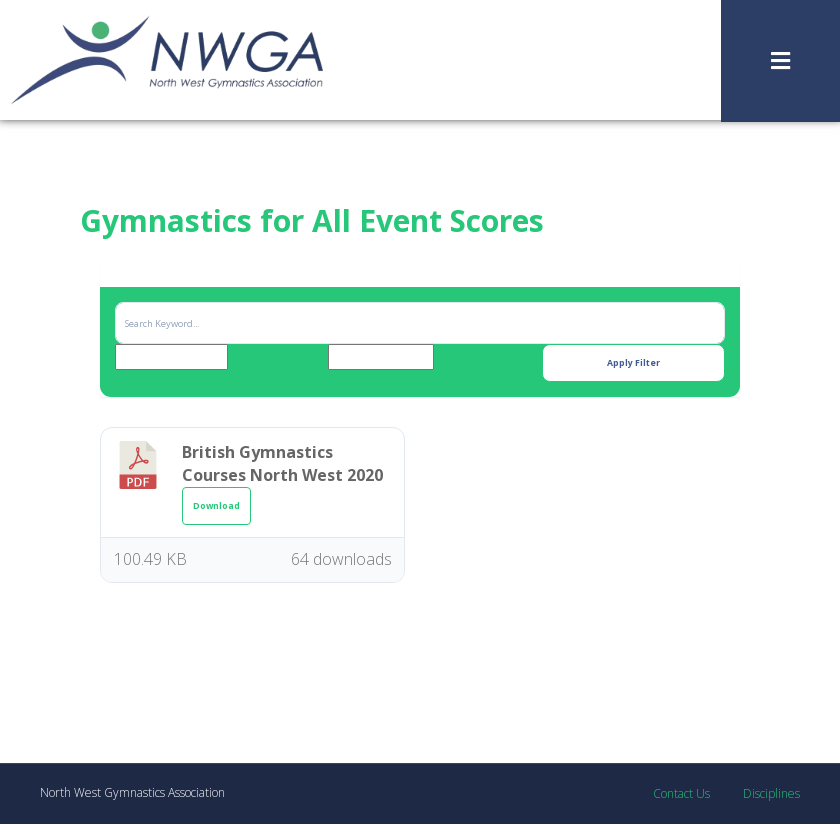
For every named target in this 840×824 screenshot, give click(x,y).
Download (216, 506)
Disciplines (771, 793)
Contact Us (681, 793)
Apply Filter (633, 363)
